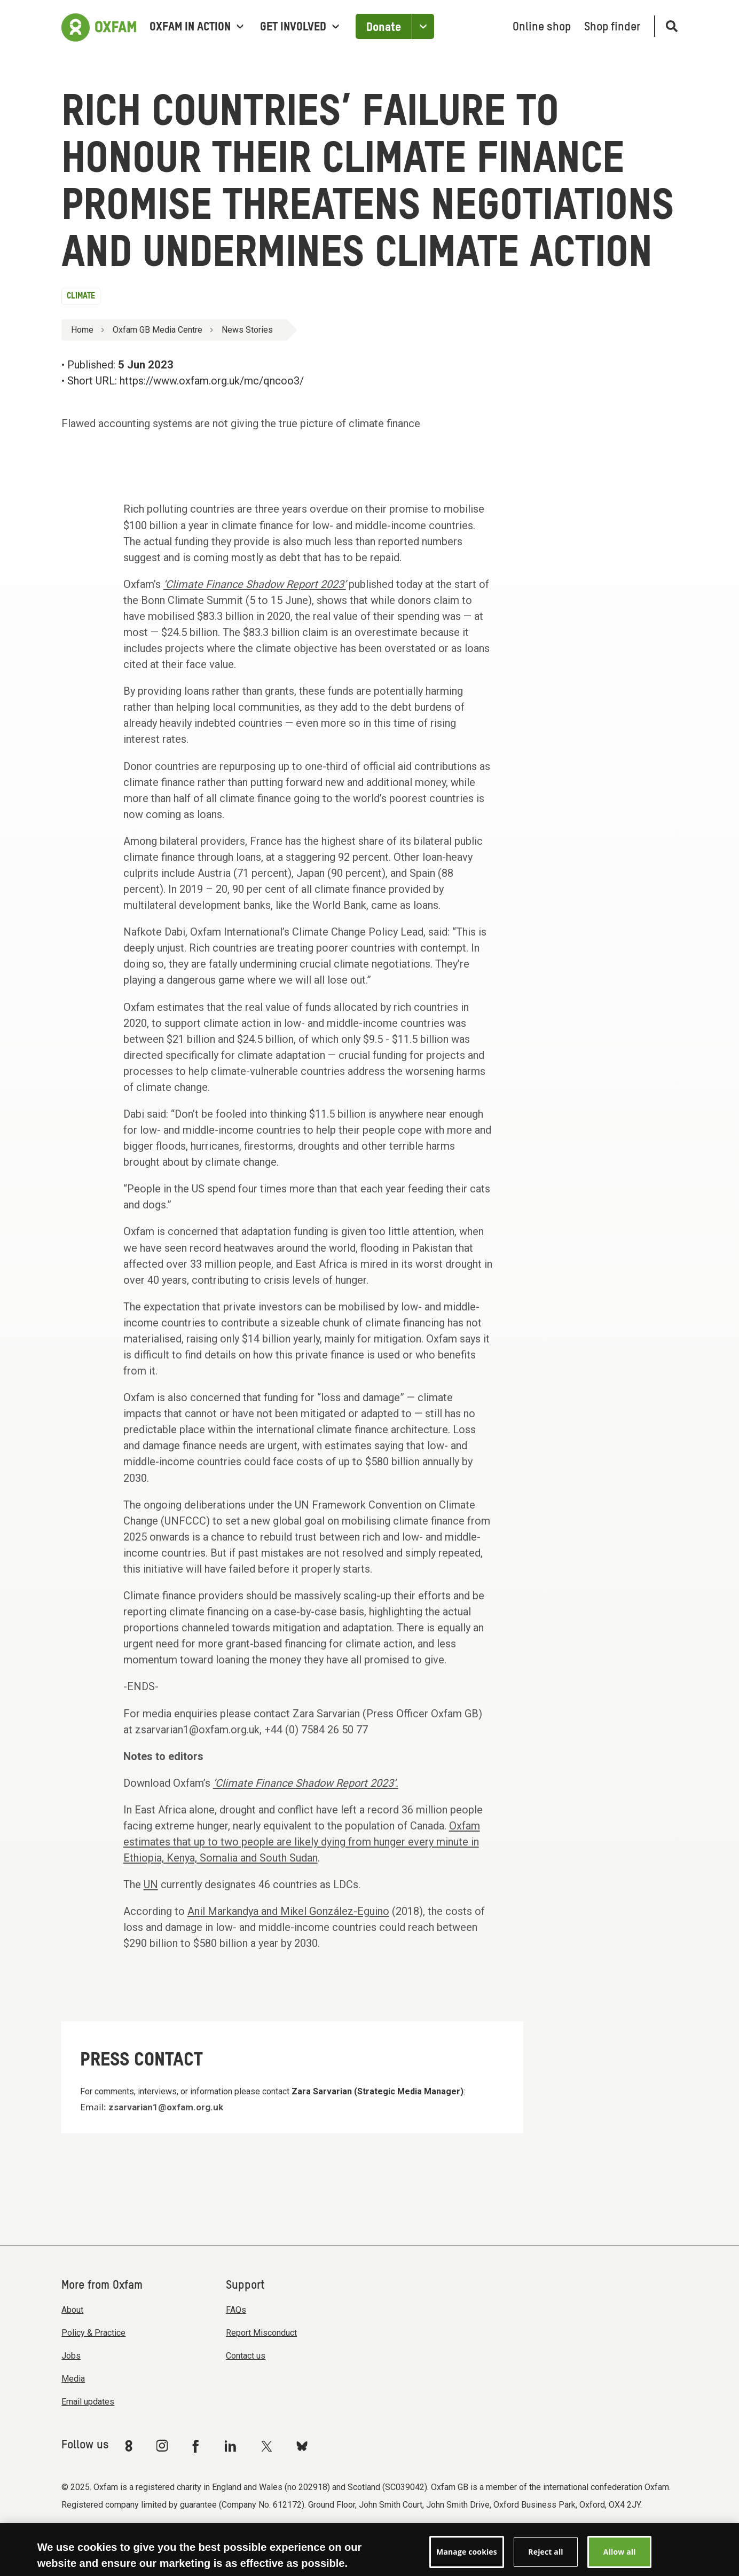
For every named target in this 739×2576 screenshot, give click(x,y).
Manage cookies (466, 2558)
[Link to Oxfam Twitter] (266, 2445)
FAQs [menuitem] (236, 2310)
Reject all (545, 2558)
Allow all (619, 2558)
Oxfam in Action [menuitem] (196, 27)
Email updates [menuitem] (87, 2402)
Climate (81, 296)
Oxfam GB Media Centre (157, 330)
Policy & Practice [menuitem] (93, 2333)
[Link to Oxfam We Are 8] (130, 2445)
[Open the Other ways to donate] (423, 26)
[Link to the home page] (98, 26)
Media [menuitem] (73, 2379)
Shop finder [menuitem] (612, 27)
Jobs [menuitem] (71, 2356)
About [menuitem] (72, 2310)
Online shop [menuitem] (542, 27)
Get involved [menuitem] (299, 27)
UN (151, 1884)
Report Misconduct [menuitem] (261, 2333)
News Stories (247, 330)
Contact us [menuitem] (245, 2356)
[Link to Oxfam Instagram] (161, 2445)
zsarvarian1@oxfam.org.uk (165, 2107)
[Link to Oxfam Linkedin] (232, 2446)
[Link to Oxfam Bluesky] (302, 2445)
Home (82, 330)
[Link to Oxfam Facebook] (197, 2445)
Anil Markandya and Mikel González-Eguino (288, 1911)
